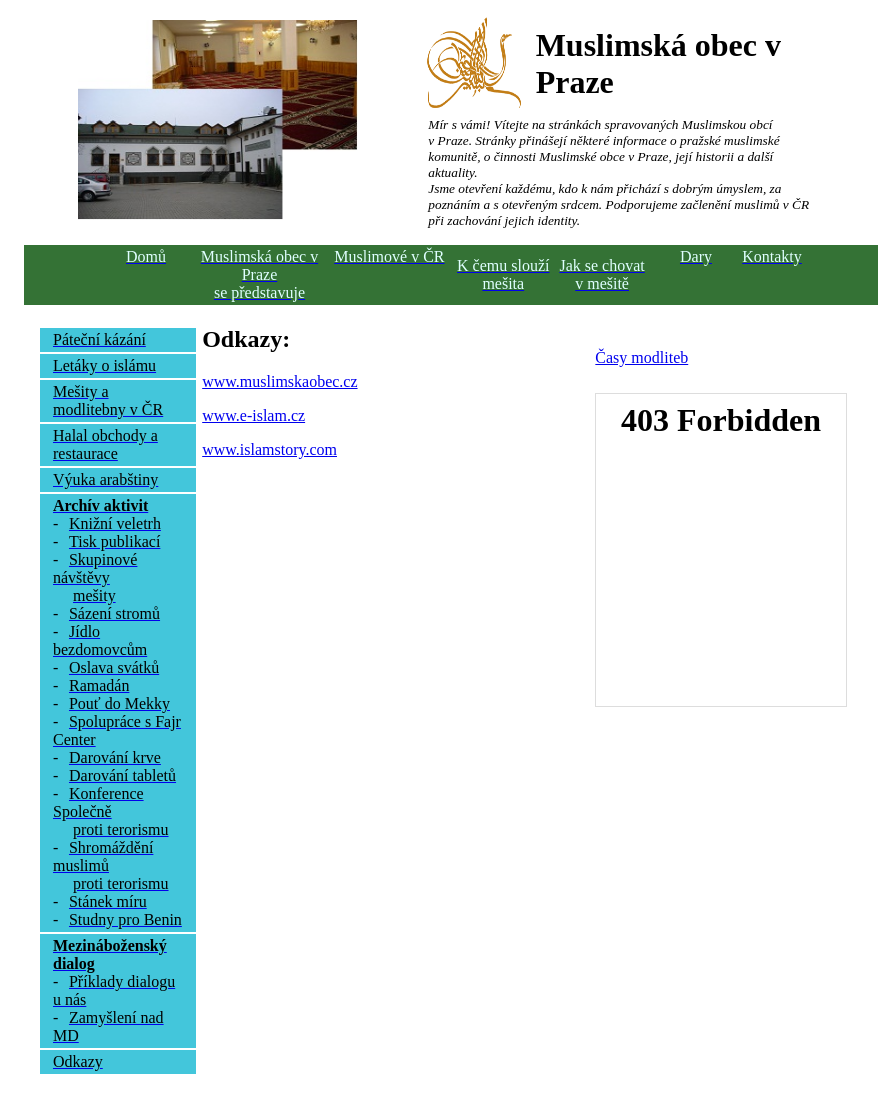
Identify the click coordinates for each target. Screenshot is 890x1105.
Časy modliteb (641, 357)
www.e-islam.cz (253, 415)
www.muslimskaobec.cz (279, 381)
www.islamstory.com (269, 449)
